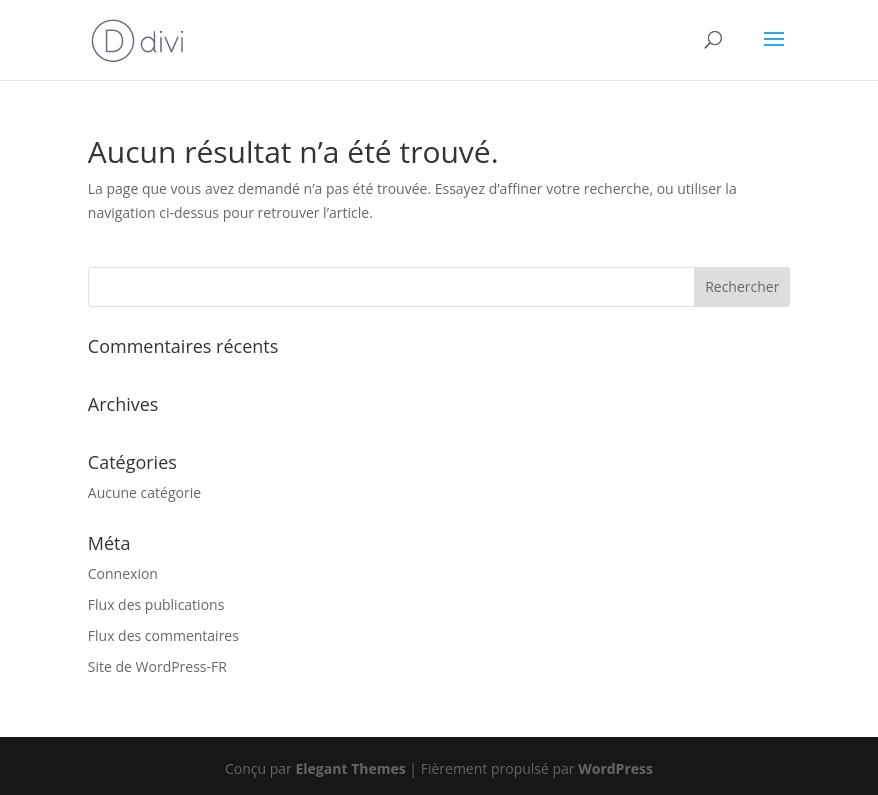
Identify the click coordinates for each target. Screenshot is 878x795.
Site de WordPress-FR (157, 666)
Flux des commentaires (163, 635)
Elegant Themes (350, 768)
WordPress (615, 768)
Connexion (123, 573)
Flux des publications (156, 604)
